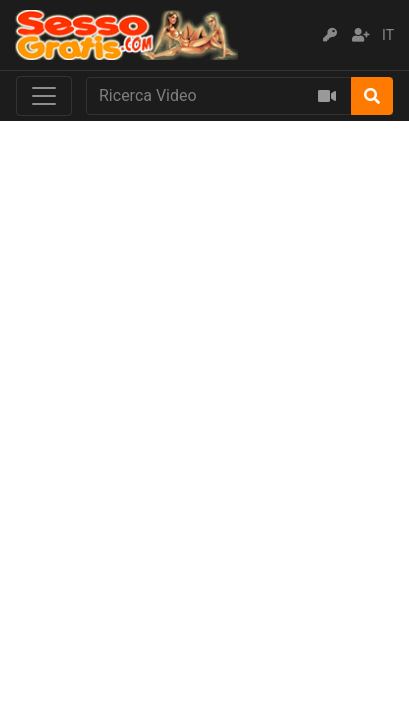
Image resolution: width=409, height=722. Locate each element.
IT (388, 35)
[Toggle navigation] (44, 96)
